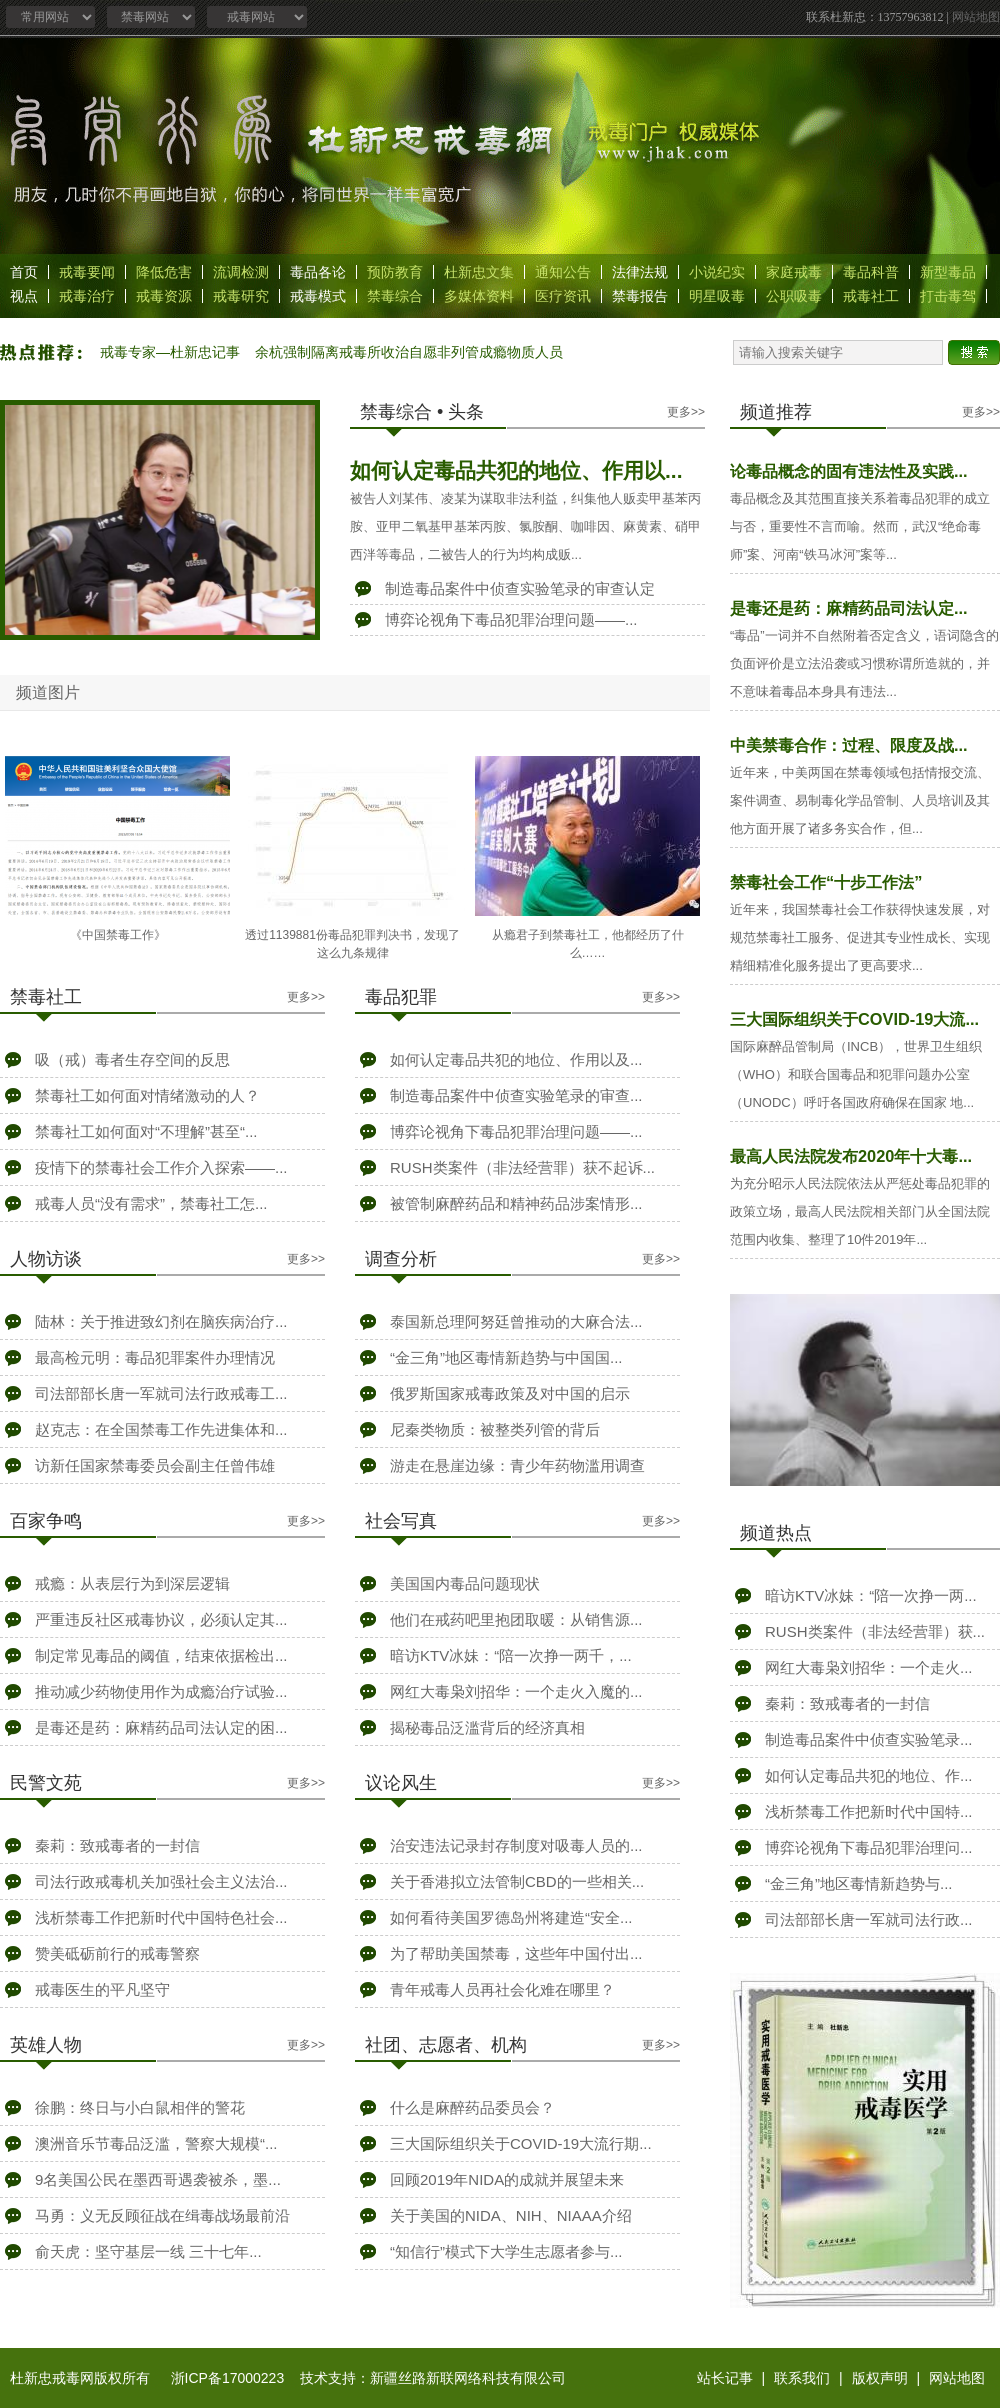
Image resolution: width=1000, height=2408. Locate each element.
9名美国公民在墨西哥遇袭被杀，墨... (158, 2179)
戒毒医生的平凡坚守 (102, 1989)
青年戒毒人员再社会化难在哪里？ (502, 1989)
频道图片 (48, 692)
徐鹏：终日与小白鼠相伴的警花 (140, 2107)
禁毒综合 (395, 296)
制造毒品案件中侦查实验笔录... (869, 1739)
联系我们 (802, 2378)
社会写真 (401, 1521)
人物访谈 (46, 1259)
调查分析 (401, 1259)
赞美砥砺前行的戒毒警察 (117, 1953)
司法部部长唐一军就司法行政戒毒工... (161, 1393)
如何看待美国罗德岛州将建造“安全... (511, 1917)
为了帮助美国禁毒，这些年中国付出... (516, 1953)
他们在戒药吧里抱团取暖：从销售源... (516, 1619)
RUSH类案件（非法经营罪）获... (875, 1631)
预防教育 (395, 272)
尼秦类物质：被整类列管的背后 (495, 1429)
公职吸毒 (794, 296)
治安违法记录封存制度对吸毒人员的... (516, 1845)
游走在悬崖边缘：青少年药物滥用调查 (517, 1465)
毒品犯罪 (401, 997)
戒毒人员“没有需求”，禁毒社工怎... (151, 1203)
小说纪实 (717, 272)
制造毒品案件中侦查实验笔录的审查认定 (520, 588)
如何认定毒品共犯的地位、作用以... (516, 470)
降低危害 (164, 272)
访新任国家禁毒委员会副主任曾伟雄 (155, 1465)
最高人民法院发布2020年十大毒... (851, 1156)
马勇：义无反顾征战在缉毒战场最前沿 (162, 2215)
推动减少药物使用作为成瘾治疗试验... (161, 1691)
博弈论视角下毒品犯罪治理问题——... (511, 619)
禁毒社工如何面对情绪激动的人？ (147, 1095)
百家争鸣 (46, 1521)
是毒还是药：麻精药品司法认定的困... (161, 1727)
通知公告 (563, 272)
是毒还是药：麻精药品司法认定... (849, 608)
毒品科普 (871, 272)
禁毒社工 (46, 997)
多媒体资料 (479, 296)
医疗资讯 (563, 296)
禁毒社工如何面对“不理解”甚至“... (146, 1131)
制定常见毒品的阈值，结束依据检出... (161, 1655)
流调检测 (241, 272)
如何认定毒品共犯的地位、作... (869, 1775)
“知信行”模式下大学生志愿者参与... (506, 2251)
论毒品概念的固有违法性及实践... (849, 471)
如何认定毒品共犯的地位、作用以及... (516, 1059)
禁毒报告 (640, 296)
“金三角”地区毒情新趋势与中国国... (506, 1357)
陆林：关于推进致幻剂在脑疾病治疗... (161, 1321)
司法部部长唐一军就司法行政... (869, 1919)
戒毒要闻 (87, 272)
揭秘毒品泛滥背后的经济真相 (487, 1727)
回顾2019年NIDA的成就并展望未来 (507, 2179)
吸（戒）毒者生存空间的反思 (132, 1059)
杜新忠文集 (479, 272)
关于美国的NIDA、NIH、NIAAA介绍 (511, 2215)
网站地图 (976, 17)
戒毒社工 (871, 296)
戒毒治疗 (87, 296)
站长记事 (725, 2378)
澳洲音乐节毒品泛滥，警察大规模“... (156, 2143)
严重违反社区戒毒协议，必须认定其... (161, 1619)
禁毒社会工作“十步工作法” (826, 882)
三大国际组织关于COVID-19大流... (854, 1019)
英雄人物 (46, 2045)
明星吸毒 (717, 296)
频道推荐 (776, 412)
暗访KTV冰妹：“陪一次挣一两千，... (511, 1655)
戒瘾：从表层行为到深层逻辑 (132, 1583)
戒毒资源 (164, 296)
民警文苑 (46, 1783)
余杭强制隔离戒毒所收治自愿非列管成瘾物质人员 (409, 352)
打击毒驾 (948, 296)
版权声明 (880, 2378)
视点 (24, 296)
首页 (24, 272)
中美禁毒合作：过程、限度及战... (849, 745)
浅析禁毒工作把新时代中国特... (869, 1811)
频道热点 (776, 1533)
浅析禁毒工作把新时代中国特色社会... (161, 1917)
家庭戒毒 (794, 272)
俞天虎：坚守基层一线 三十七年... (148, 2251)
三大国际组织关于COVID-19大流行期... (521, 2143)
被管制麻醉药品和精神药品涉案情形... (516, 1203)
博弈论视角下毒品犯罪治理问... (869, 1847)
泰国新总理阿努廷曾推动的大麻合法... (516, 1321)
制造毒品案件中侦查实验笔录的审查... (516, 1095)
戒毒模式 (318, 296)
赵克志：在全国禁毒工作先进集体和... (161, 1429)
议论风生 (401, 1783)
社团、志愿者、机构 (446, 2045)
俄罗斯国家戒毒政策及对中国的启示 (510, 1393)
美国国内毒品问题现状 (465, 1583)
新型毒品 (948, 272)
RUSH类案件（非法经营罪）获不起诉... (522, 1167)
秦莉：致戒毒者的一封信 (117, 1845)
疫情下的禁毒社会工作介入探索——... (161, 1167)
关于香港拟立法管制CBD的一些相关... (517, 1881)
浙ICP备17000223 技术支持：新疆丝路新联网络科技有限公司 (368, 2378)
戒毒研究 (241, 296)
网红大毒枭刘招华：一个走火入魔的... (516, 1691)
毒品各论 (318, 272)
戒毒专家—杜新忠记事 (170, 352)
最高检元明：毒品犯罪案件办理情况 (155, 1357)
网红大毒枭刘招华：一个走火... (869, 1667)
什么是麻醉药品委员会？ (472, 2107)
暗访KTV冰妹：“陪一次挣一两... (871, 1595)
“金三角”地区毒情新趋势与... (859, 1883)
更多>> (686, 412)
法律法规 (640, 272)
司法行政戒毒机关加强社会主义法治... (161, 1881)
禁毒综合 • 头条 (422, 412)
